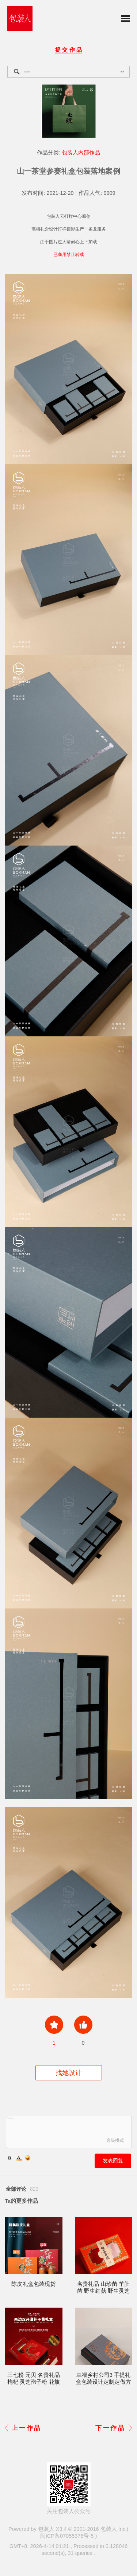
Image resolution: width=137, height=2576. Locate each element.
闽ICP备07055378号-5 (67, 2536)
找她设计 (69, 2072)
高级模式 (115, 2140)
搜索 (122, 71)
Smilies (27, 2158)
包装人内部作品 (81, 152)
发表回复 (113, 2160)
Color (18, 2158)
